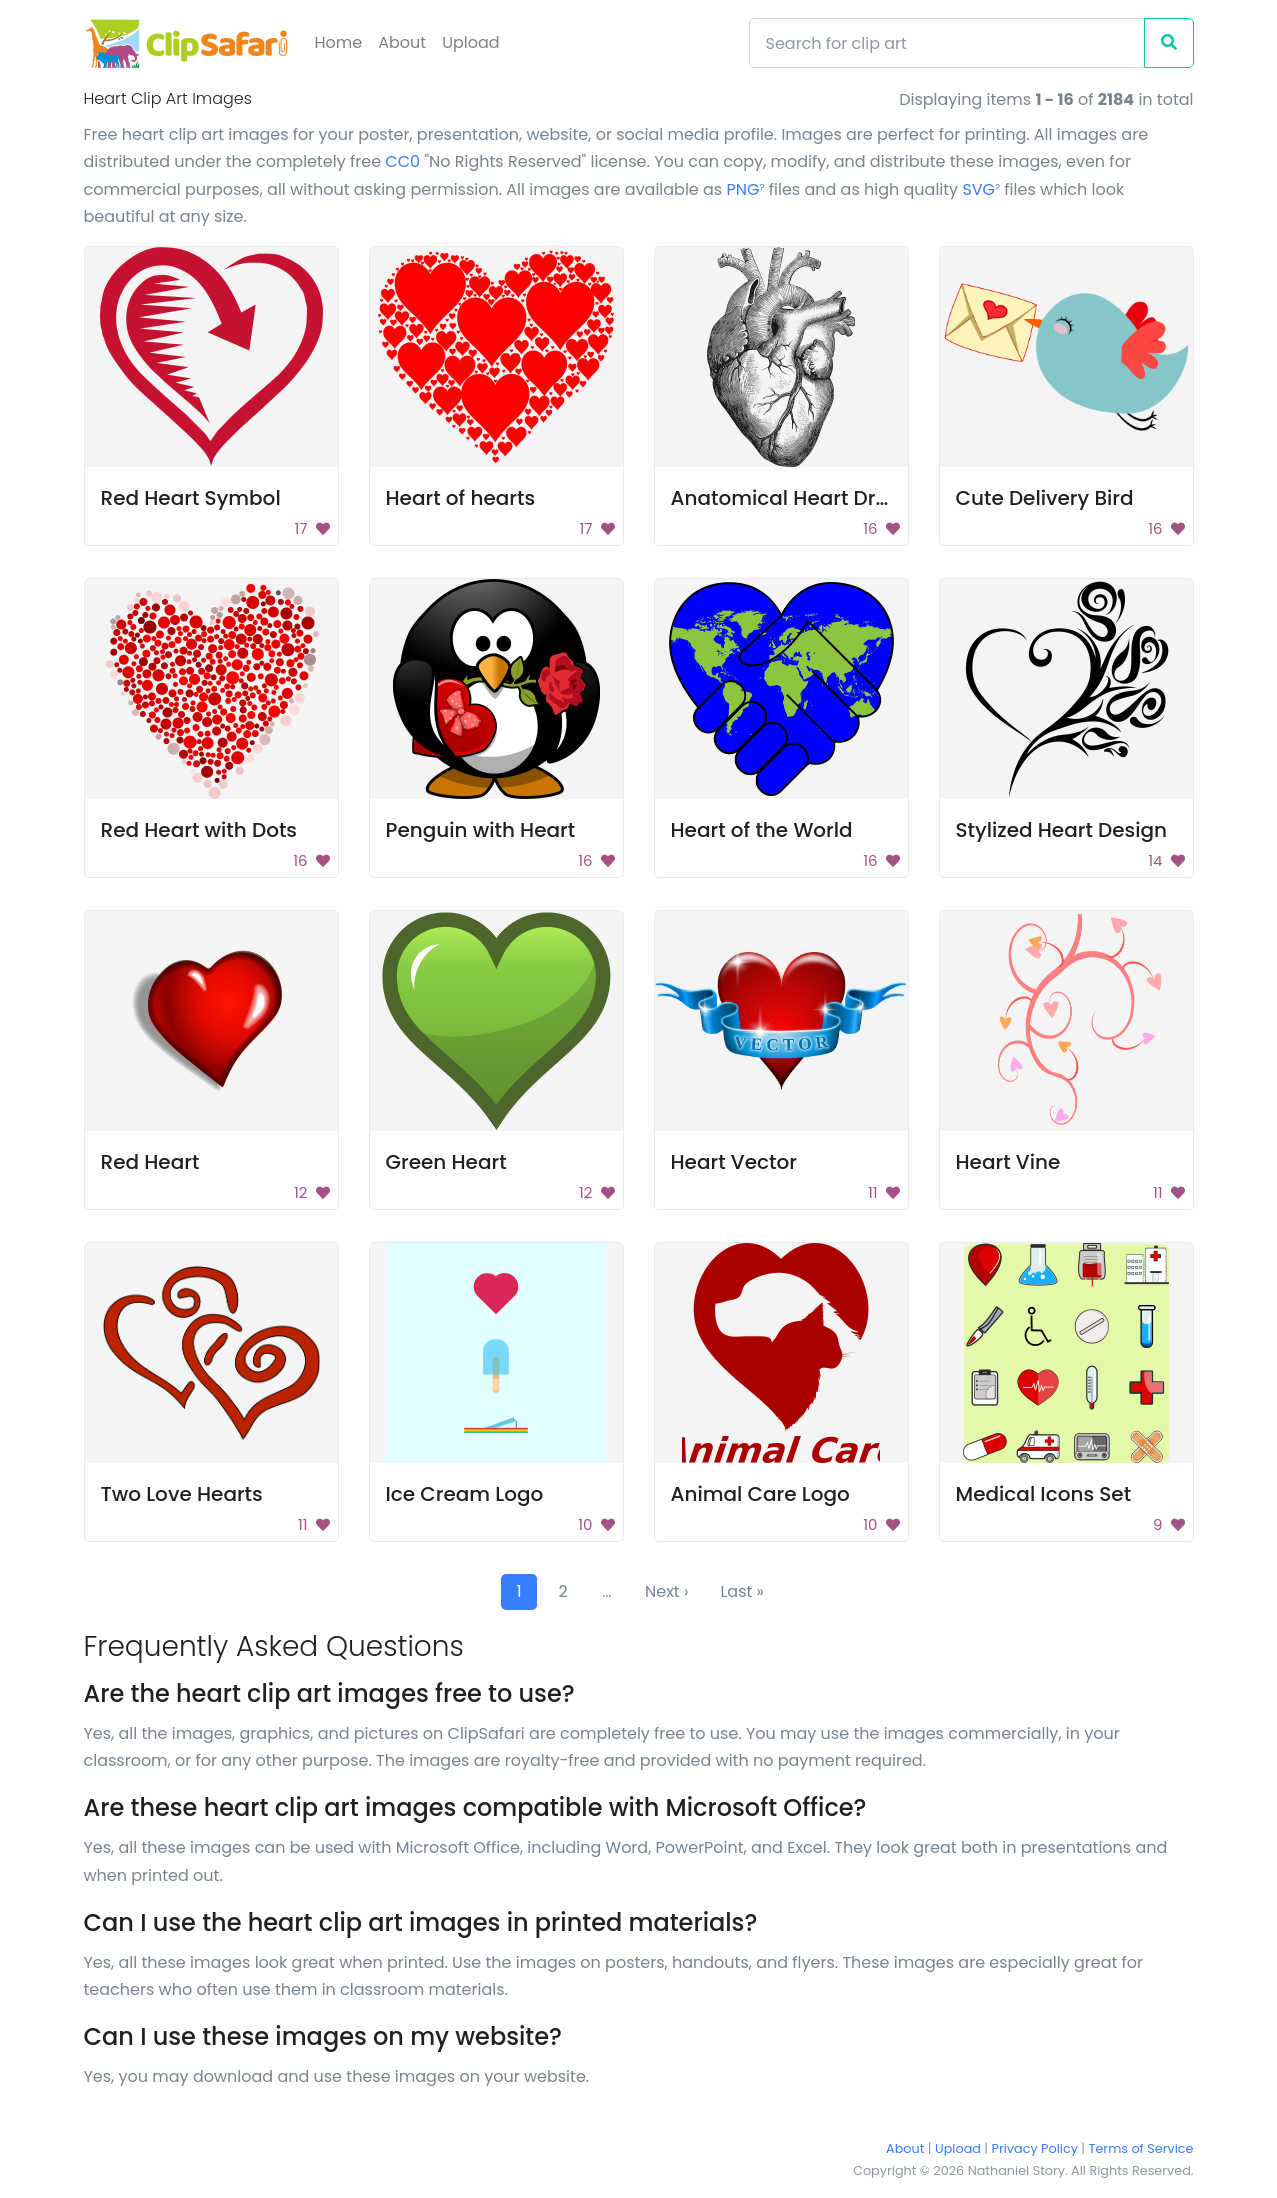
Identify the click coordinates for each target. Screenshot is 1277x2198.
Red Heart (150, 1162)
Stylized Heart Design (1062, 830)
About (402, 42)
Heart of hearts (461, 498)
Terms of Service (1141, 2148)
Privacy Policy (1035, 2148)
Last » (742, 1591)
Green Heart (446, 1162)
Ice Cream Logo (465, 1494)
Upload (470, 42)
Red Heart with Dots (199, 830)
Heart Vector (734, 1162)
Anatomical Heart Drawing (804, 498)
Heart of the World (762, 830)
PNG (746, 189)
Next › (666, 1591)
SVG (981, 189)
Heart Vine (1008, 1162)
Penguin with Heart (481, 830)
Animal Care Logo (760, 1494)
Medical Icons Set (1044, 1494)
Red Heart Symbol (191, 498)
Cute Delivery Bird (1045, 498)
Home (339, 42)
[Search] (947, 43)
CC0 (402, 161)
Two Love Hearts (182, 1494)
